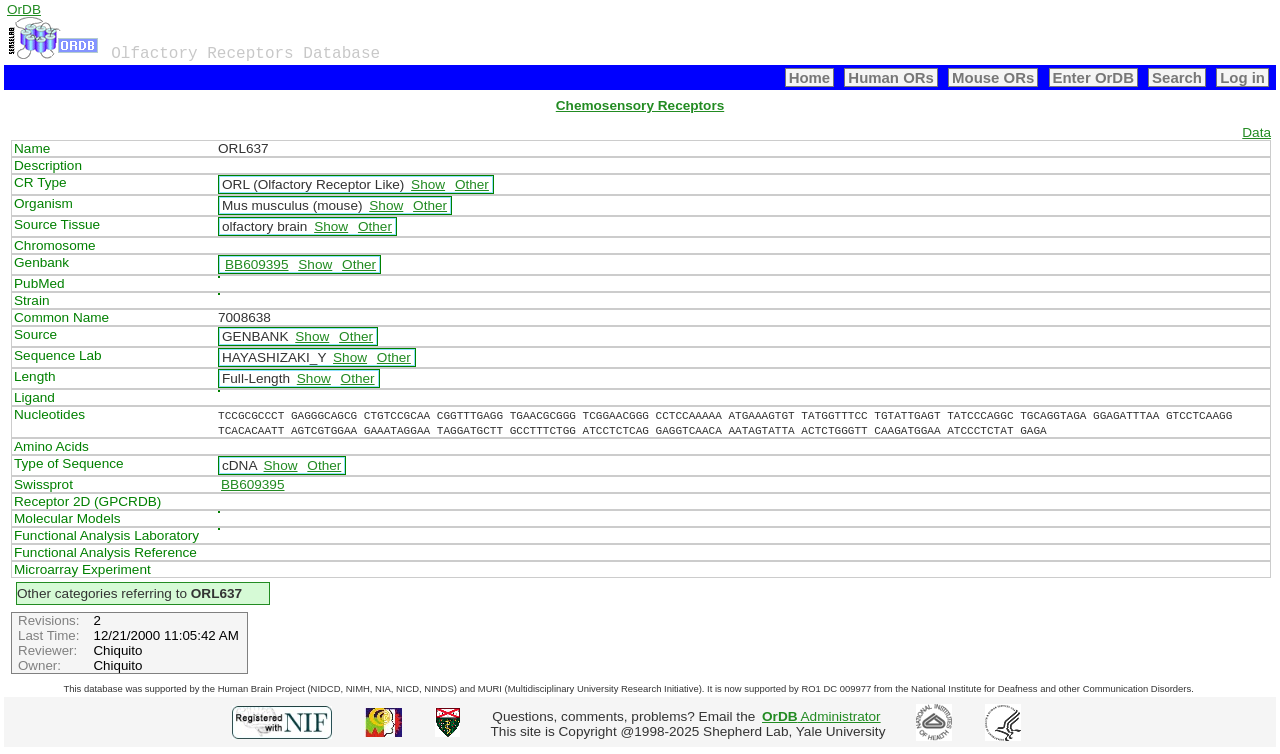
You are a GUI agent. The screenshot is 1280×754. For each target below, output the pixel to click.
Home (810, 77)
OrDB (24, 9)
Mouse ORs (993, 77)
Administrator (821, 716)
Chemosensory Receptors (640, 105)
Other (472, 184)
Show (428, 184)
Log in (1242, 77)
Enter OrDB (1093, 77)
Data (1256, 132)
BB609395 (257, 264)
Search (1177, 77)
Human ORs (891, 77)
